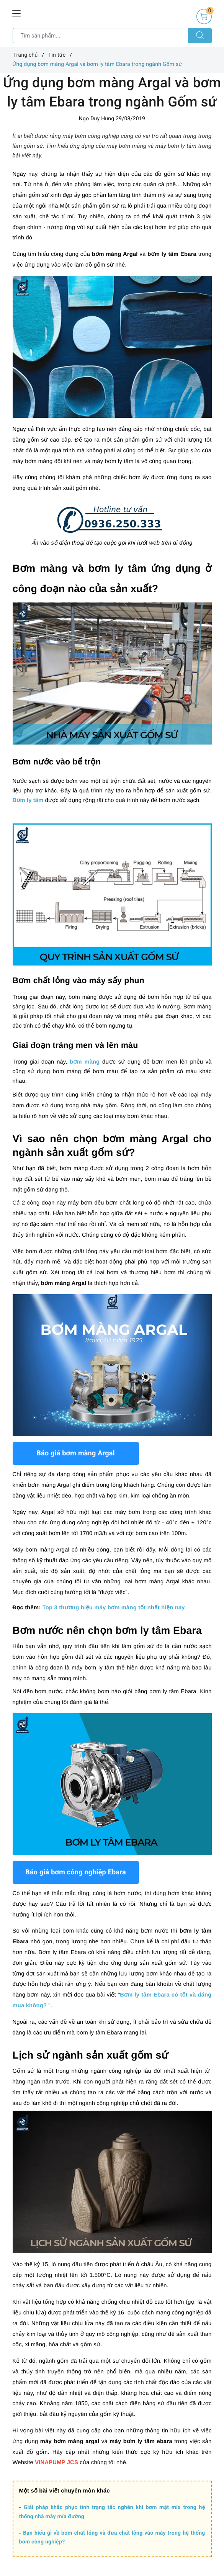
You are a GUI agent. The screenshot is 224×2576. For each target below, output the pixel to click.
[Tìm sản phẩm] (100, 35)
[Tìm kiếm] (200, 35)
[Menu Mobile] (17, 12)
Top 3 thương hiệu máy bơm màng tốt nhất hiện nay (114, 1608)
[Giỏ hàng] (204, 16)
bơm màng (85, 1062)
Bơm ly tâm (28, 800)
